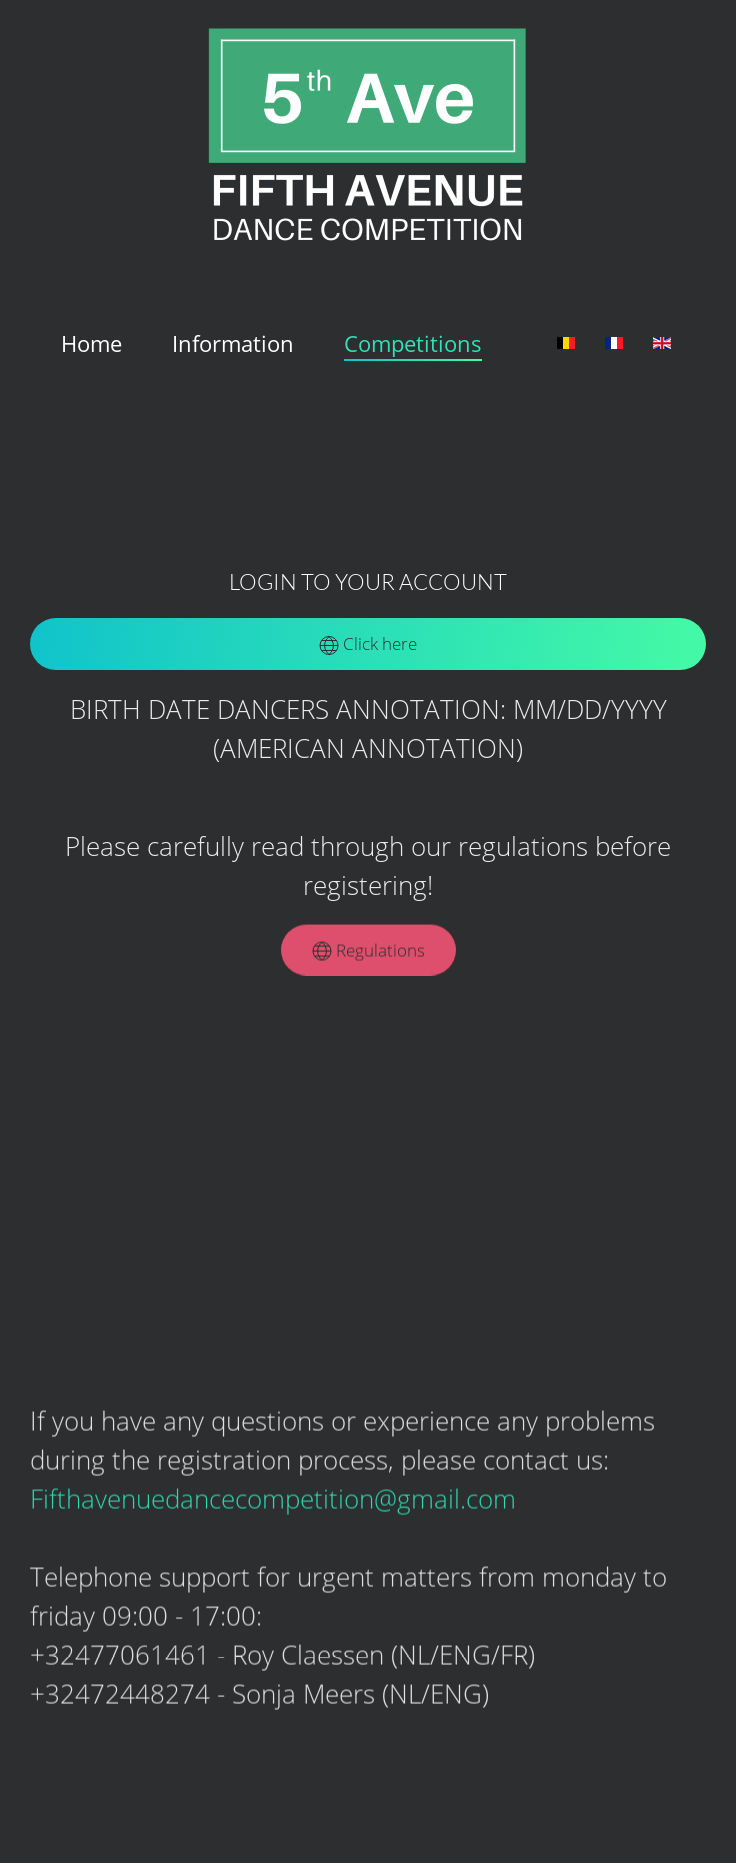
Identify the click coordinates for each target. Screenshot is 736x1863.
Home (91, 343)
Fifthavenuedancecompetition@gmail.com (273, 1497)
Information (233, 343)
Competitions (413, 343)
